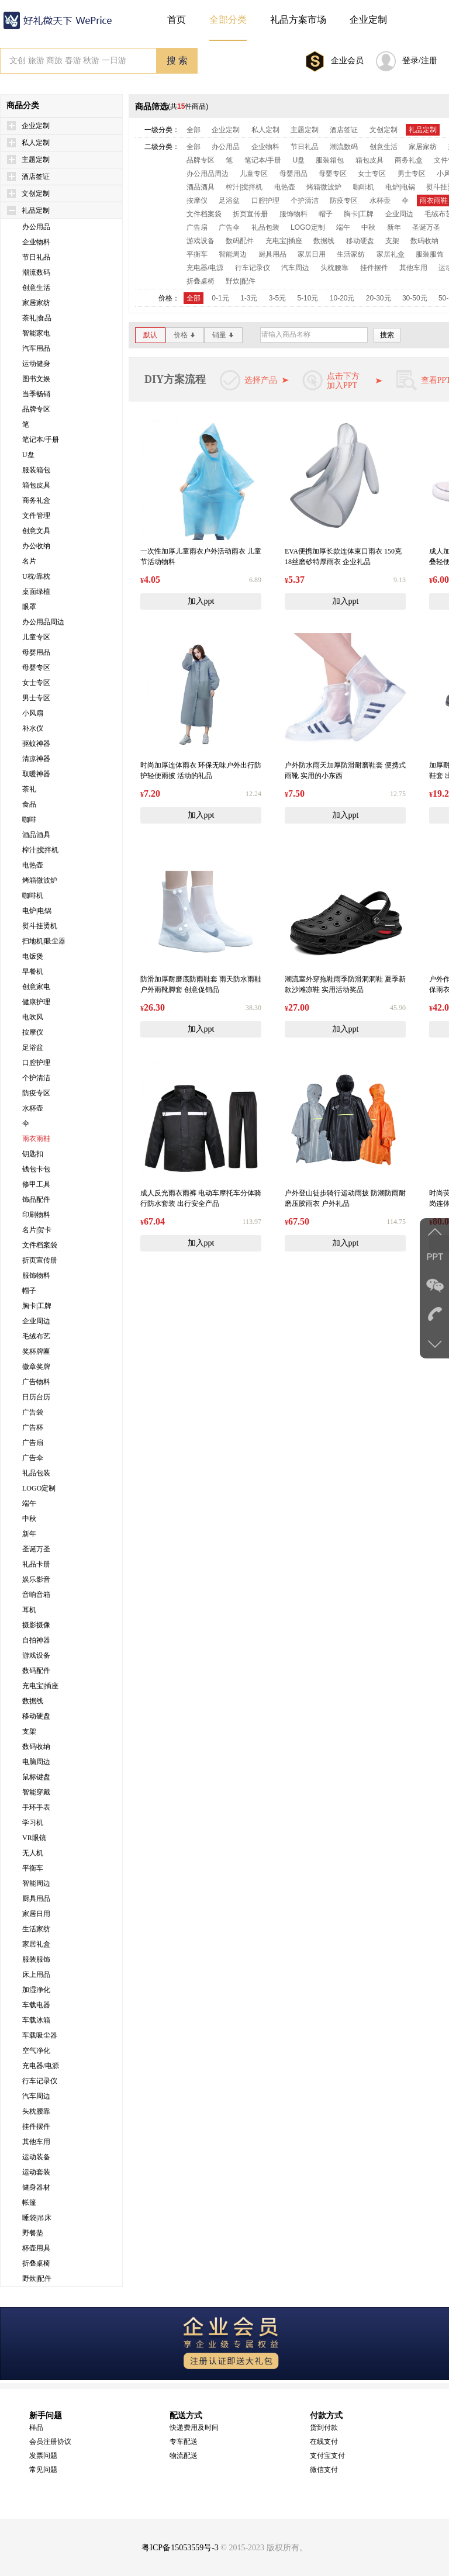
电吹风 (32, 1017)
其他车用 (36, 2142)
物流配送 (184, 2455)
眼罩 (29, 607)
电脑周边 (36, 1762)
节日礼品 (36, 257)
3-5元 (277, 298)
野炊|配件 (36, 2278)
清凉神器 (36, 759)
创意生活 (36, 287)
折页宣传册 (39, 1260)
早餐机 (32, 971)
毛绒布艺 (36, 1336)
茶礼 (29, 789)
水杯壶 (32, 1108)
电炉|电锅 (36, 911)
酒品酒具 (36, 835)
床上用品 (36, 1974)
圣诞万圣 (36, 1549)
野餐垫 (32, 2233)
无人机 (32, 1853)
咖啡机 (32, 895)
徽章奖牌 (36, 1367)
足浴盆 (32, 1047)
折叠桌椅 (36, 2263)
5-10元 (307, 298)
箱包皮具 (36, 485)
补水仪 (32, 728)
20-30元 (378, 298)
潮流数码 (36, 272)
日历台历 (36, 1397)
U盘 (28, 455)
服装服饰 (36, 1959)
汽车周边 (36, 2096)
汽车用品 (36, 348)
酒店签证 (36, 176)
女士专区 (36, 683)
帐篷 (29, 2202)
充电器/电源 (40, 2066)
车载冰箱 (36, 2020)
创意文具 (36, 531)
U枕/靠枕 (36, 576)
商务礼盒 (36, 500)
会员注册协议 (50, 2441)
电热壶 (32, 865)
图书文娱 (36, 379)
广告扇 (32, 1443)
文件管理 (36, 515)
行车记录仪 (39, 2081)
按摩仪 (32, 1032)
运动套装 (36, 2172)
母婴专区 (36, 667)
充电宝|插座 (40, 1686)
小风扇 (32, 713)
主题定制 (36, 159)
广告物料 (36, 1382)
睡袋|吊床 (36, 2218)
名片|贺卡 (36, 1230)
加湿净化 (36, 1990)
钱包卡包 (36, 1169)
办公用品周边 (43, 622)
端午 (29, 1503)
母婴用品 (36, 652)
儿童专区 (36, 637)
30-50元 (414, 298)
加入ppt (201, 601)
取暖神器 (36, 774)
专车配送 (184, 2441)
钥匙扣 (32, 1154)
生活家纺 (36, 1929)
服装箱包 (36, 470)
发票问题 (43, 2455)
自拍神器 (36, 1640)
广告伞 (32, 1458)
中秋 (29, 1519)
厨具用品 (36, 1898)
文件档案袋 (39, 1245)
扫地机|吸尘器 (43, 941)
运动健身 (36, 363)
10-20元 (342, 298)
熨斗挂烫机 (39, 926)
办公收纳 (36, 546)
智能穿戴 (36, 1792)
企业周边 (36, 1321)
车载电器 (36, 2005)
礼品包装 (36, 1473)
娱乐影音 (36, 1579)
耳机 (29, 1610)
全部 (193, 130)
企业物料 (36, 242)
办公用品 (36, 227)
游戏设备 (36, 1655)
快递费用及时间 (194, 2427)
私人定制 (36, 143)
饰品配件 (36, 1199)
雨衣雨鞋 (36, 1139)
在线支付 (324, 2441)
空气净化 (36, 2050)
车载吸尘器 (39, 2035)
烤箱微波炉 (39, 880)
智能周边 (36, 1883)
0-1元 (220, 298)
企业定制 (36, 126)
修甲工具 (36, 1184)
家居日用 (36, 1914)
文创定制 (36, 193)
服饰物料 (36, 1275)
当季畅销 (36, 394)
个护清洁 (36, 1078)
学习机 (32, 1822)
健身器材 (36, 2187)
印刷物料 (36, 1215)
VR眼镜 (34, 1838)
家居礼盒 (36, 1944)
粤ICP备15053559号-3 (179, 2547)
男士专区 (36, 698)
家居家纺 (36, 303)
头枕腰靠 (36, 2111)
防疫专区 (36, 1093)
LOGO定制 (39, 1488)
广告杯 (32, 1427)
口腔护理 (36, 1063)
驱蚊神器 (36, 743)
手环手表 (36, 1807)
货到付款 (324, 2427)
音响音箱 (36, 1594)
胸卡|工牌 (36, 1306)
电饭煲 (32, 956)
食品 (29, 804)
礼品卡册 (36, 1564)
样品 (36, 2427)
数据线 (32, 1701)
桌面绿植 (36, 591)
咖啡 (29, 819)
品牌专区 (36, 409)
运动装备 (36, 2157)
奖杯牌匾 (36, 1351)
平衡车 (32, 1868)
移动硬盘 (36, 1716)
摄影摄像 (36, 1625)
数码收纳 (36, 1746)
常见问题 (43, 2470)
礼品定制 (36, 210)
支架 (29, 1731)
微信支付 (324, 2470)
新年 (29, 1534)
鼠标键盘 (36, 1777)
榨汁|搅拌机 (40, 850)
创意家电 (36, 987)
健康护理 (36, 1002)
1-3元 (248, 298)
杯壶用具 (36, 2248)
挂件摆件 (36, 2126)
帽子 (29, 1291)
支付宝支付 (327, 2455)
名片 (29, 561)
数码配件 (36, 1670)
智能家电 (36, 333)
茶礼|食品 (36, 318)
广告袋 (32, 1412)
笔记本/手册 (40, 439)
